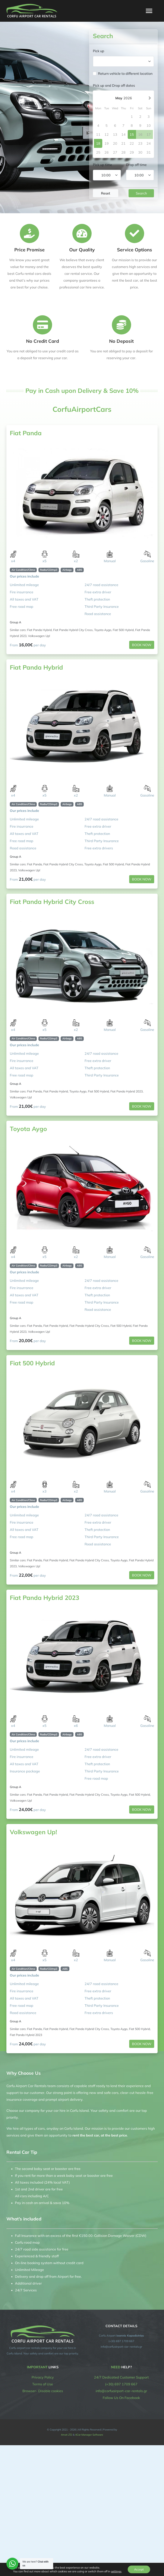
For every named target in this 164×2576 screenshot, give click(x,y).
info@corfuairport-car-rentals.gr (121, 2391)
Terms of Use (42, 2384)
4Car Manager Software (89, 2434)
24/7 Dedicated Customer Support (121, 2377)
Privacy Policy (43, 2377)
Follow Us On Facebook (121, 2398)
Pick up (98, 51)
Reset (105, 193)
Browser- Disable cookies (42, 2391)
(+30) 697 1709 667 (121, 2384)
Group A (15, 622)
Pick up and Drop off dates (114, 85)
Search (141, 193)
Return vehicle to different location (125, 73)
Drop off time (136, 165)
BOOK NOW (141, 645)
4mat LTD (66, 2434)
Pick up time (102, 165)
